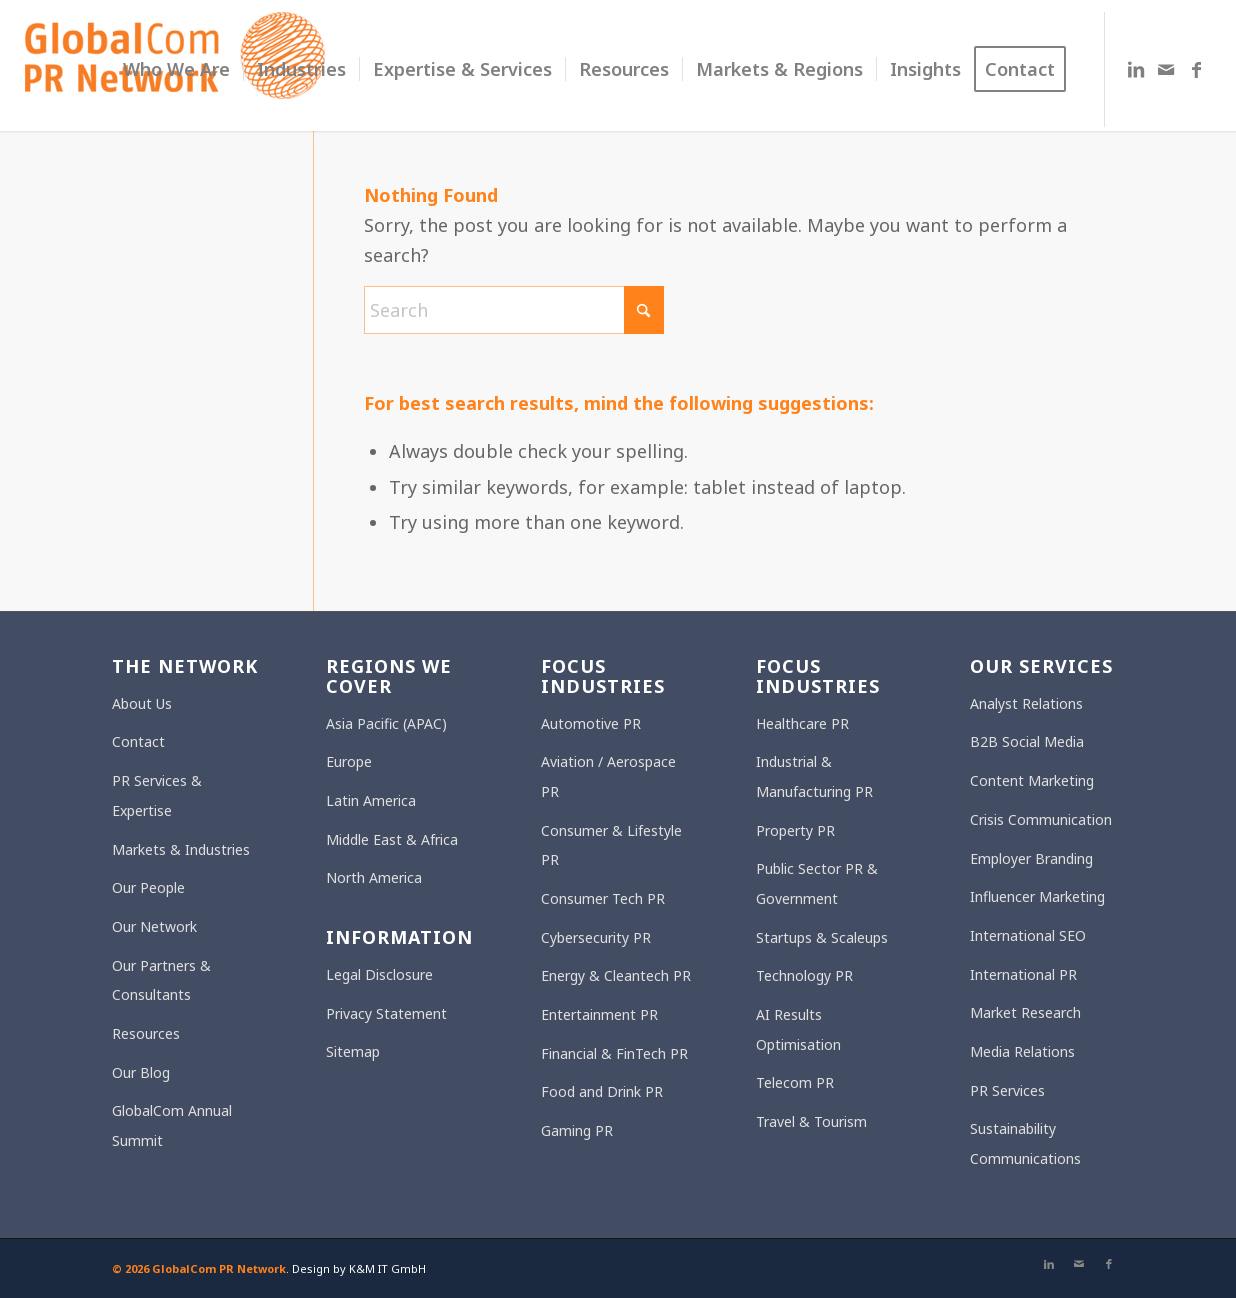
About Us (142, 703)
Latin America (371, 800)
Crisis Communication (1041, 819)
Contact (138, 741)
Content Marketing (1032, 780)
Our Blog (141, 1072)
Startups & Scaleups (822, 937)
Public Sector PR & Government (817, 883)
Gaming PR (577, 1130)
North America (374, 877)
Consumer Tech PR (603, 898)
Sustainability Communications (1025, 1143)
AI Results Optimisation (798, 1029)
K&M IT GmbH (387, 1268)
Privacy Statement (386, 1013)
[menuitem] (176, 69)
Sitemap (353, 1051)
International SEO (1028, 935)
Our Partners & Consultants (161, 980)
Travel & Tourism (811, 1121)
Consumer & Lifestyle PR (611, 845)
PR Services (1007, 1090)
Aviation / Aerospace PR (608, 776)
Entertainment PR (599, 1014)
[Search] (514, 310)
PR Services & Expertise (157, 795)
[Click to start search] (644, 310)
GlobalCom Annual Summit (172, 1125)
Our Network (154, 926)
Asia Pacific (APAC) (386, 723)
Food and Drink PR (602, 1091)
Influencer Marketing (1037, 896)
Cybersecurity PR (596, 937)
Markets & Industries (181, 849)
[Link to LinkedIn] (1136, 69)
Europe (349, 761)
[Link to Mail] (1166, 69)
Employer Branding (1031, 858)
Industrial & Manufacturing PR (814, 776)
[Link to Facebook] (1196, 69)
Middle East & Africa (392, 839)
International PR (1023, 974)
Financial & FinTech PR (614, 1053)
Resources (146, 1033)
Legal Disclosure (379, 974)
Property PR (795, 830)
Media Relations (1022, 1051)
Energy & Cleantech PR (616, 975)
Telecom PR (795, 1082)
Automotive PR (591, 723)
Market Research (1025, 1012)
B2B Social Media (1027, 741)
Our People (148, 887)
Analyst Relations (1026, 703)
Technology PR (804, 975)
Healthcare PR (802, 723)
